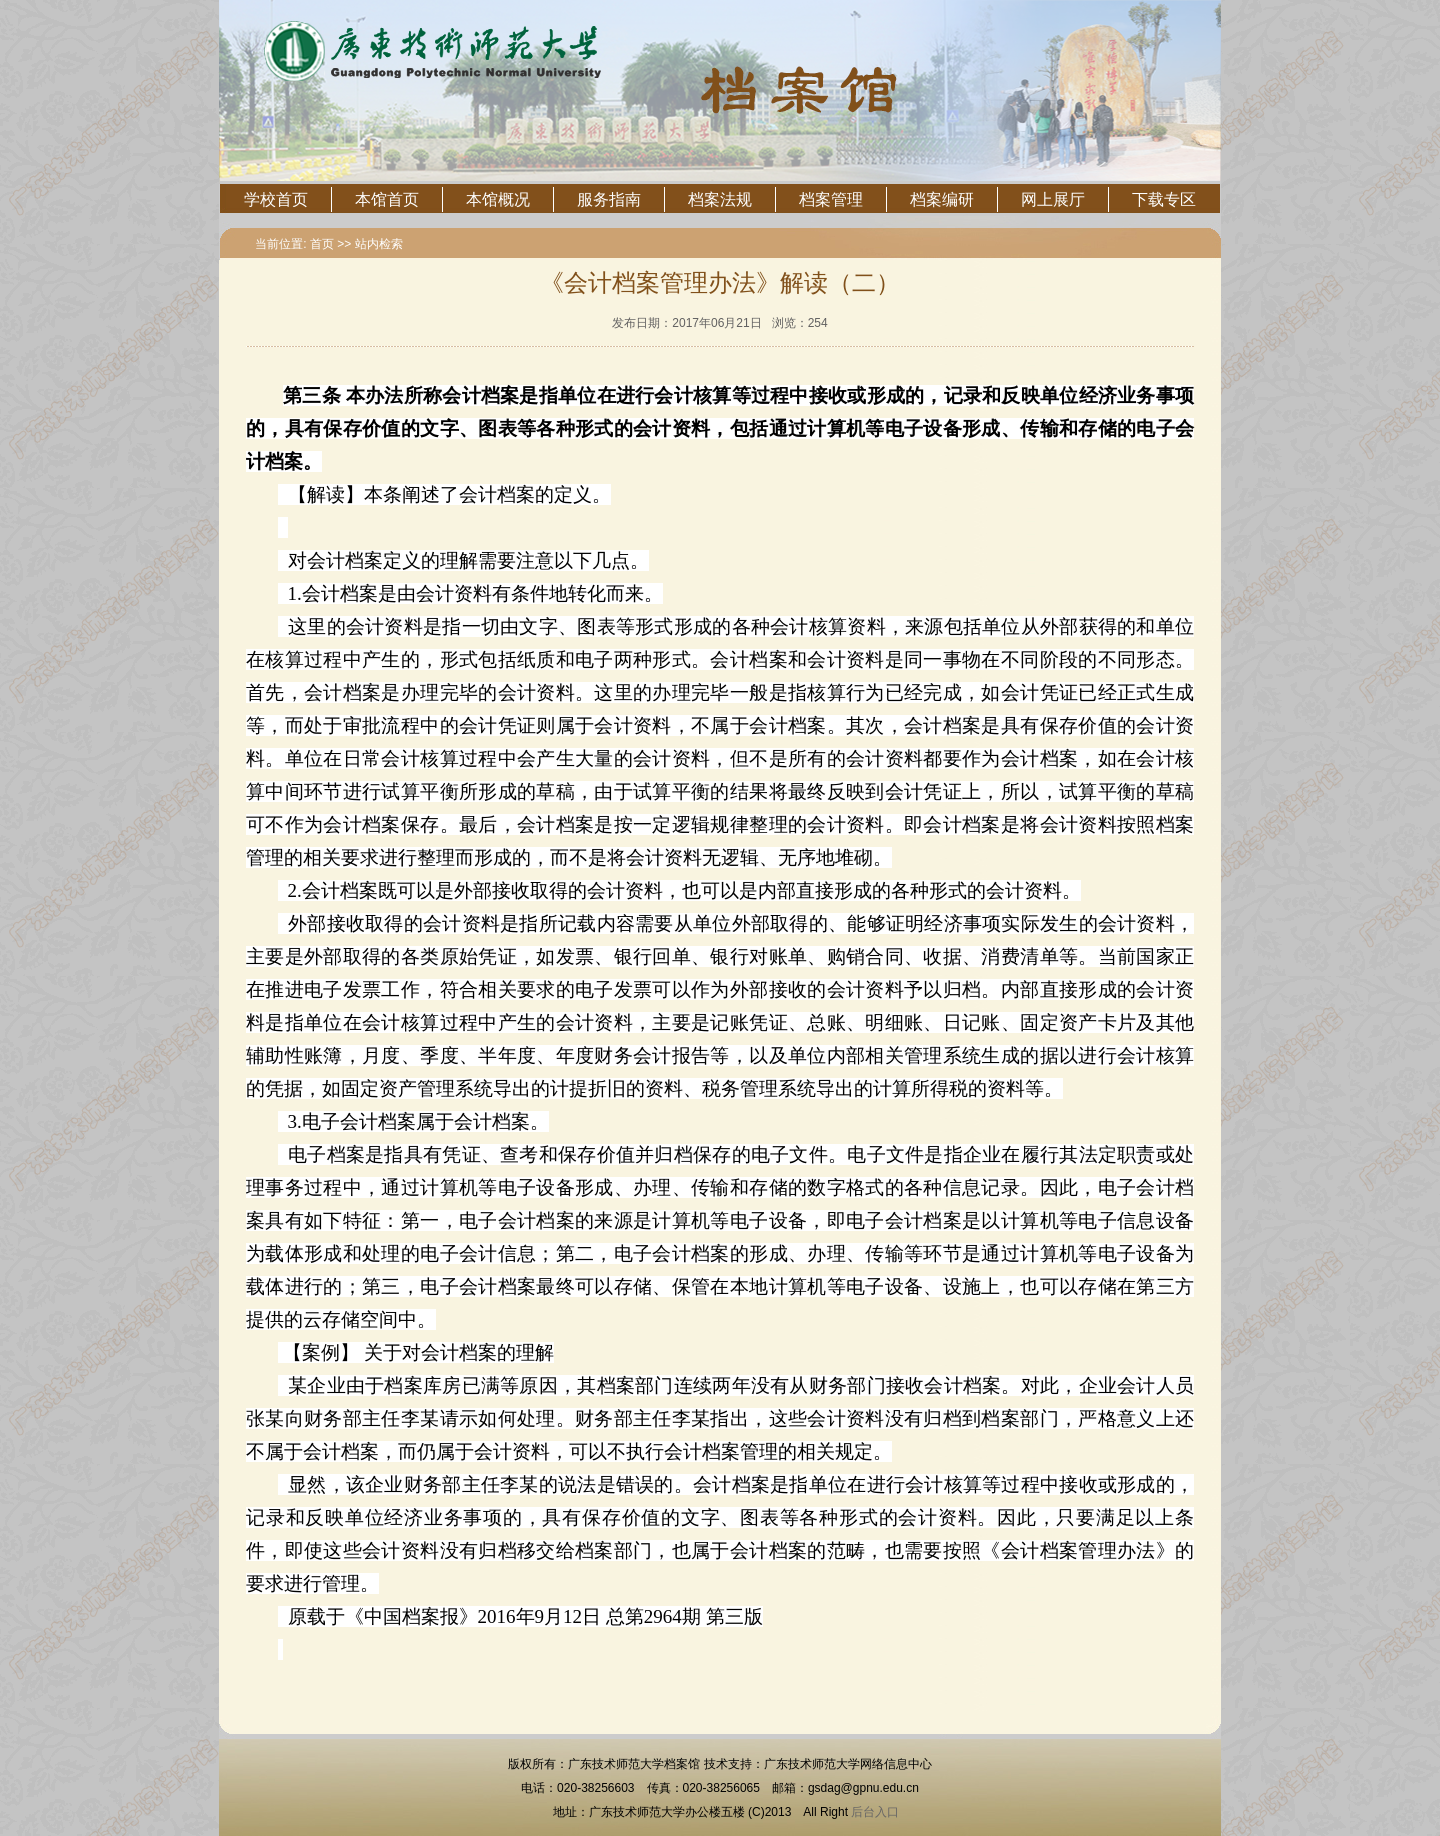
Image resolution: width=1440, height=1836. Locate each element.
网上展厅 (1053, 199)
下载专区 (1164, 199)
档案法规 (720, 199)
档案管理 (831, 199)
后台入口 (875, 1812)
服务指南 (609, 199)
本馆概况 (498, 199)
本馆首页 (387, 199)
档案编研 (942, 199)
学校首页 (276, 199)
